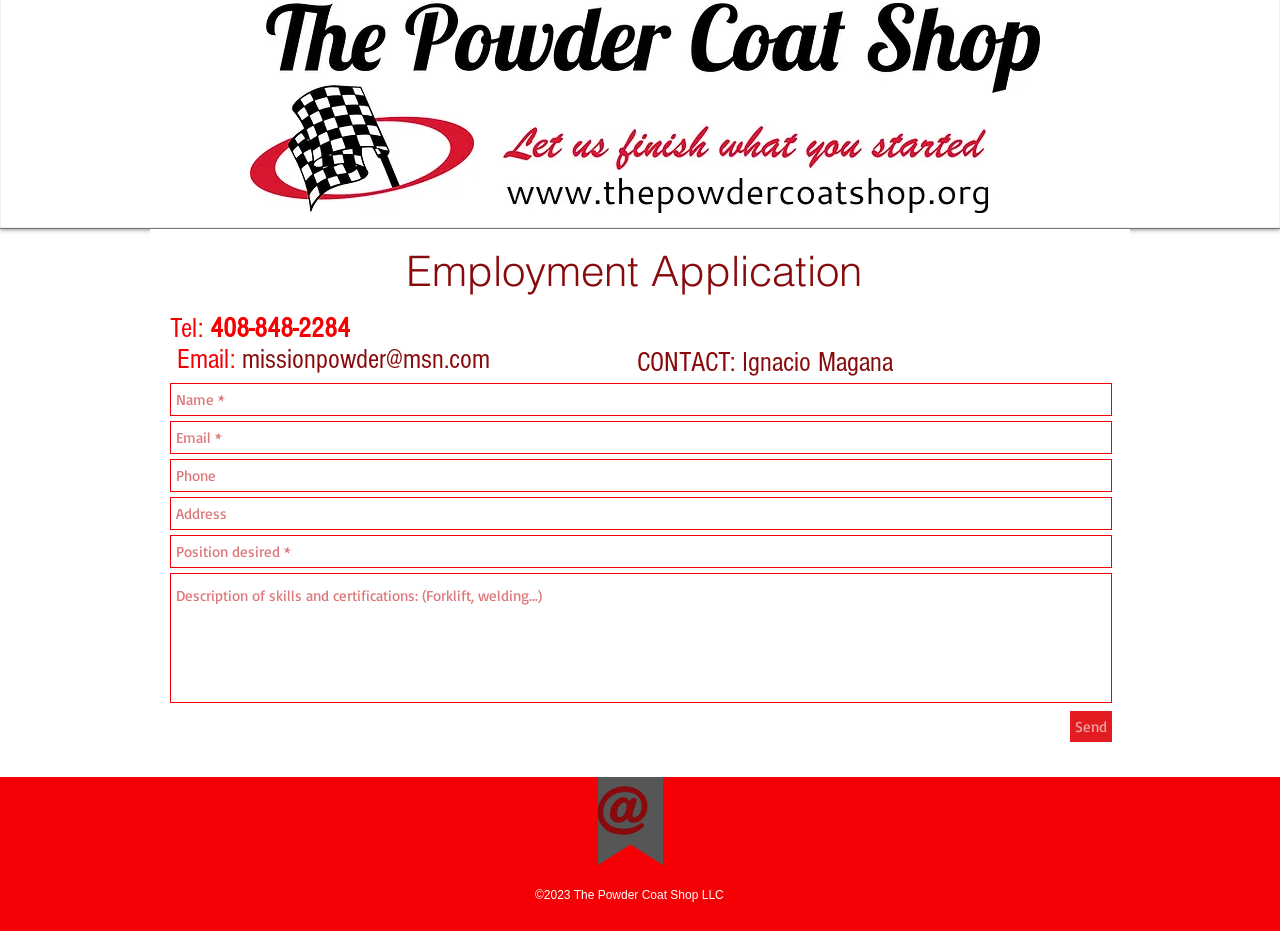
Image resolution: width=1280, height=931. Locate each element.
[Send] (1091, 726)
